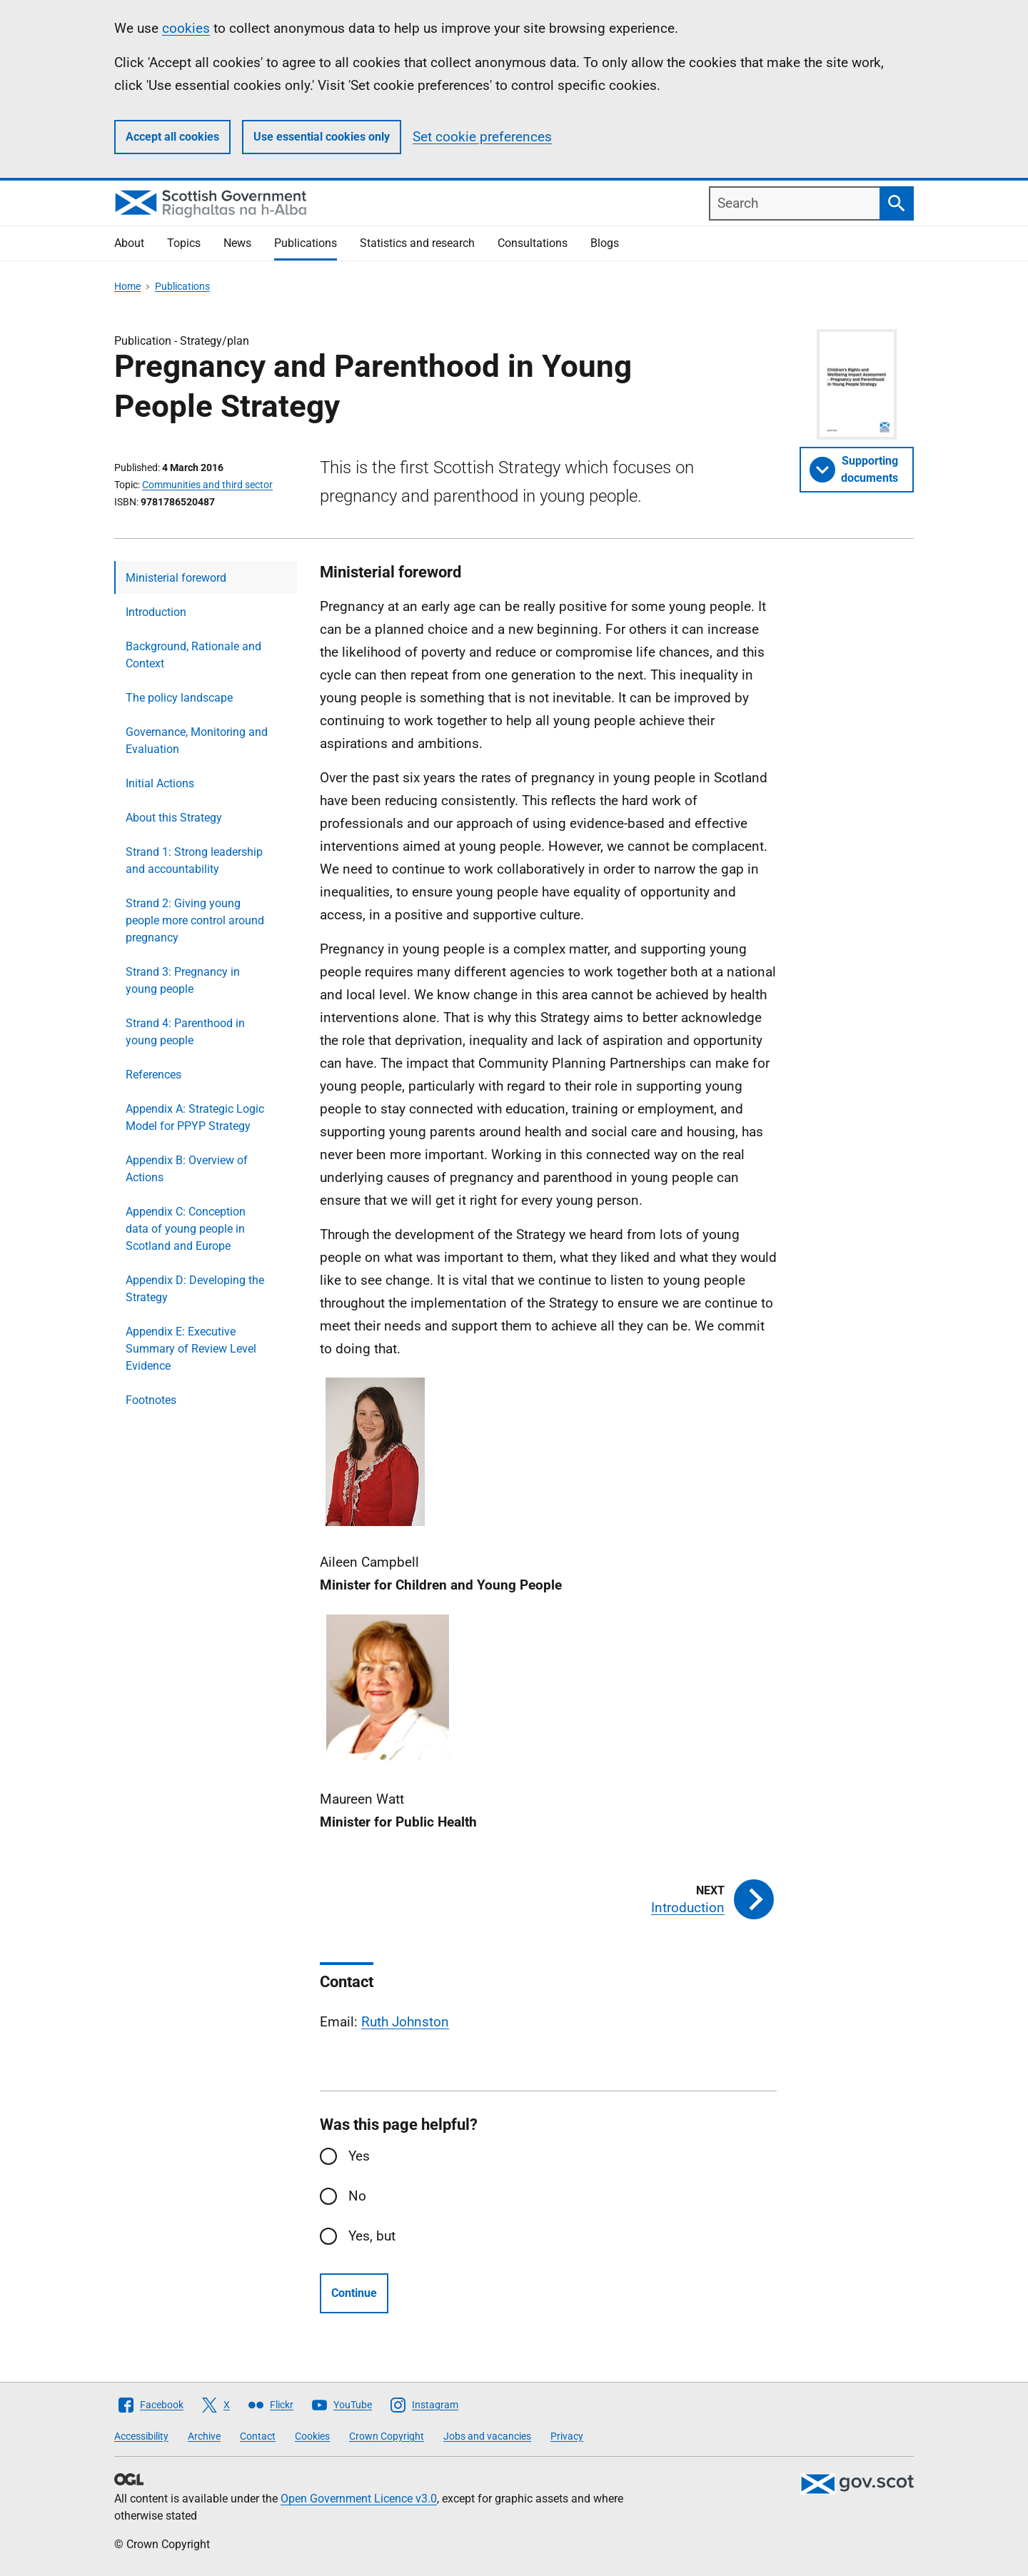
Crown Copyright (386, 2436)
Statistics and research (417, 243)
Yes (359, 2156)
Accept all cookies (172, 136)
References (153, 1074)
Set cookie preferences (482, 136)
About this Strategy (174, 817)
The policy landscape (179, 697)
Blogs (604, 243)
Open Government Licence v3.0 (359, 2498)
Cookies (312, 2436)
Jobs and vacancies (487, 2436)
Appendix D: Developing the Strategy (195, 1288)
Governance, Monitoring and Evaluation (197, 740)
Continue (354, 2293)
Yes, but (371, 2236)
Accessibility (141, 2436)
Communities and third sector (207, 484)
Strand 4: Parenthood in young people (185, 1031)
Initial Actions (160, 783)
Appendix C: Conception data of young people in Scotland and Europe (186, 1229)
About (129, 243)
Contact (258, 2436)
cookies (186, 28)
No (357, 2196)
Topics (184, 243)
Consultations (533, 243)
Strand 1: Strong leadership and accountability (194, 860)
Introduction (156, 612)
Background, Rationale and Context (193, 655)
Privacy (566, 2436)
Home (127, 286)
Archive (204, 2436)
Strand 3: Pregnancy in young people (183, 980)
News (237, 243)
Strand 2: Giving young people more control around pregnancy (195, 920)
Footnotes (151, 1400)
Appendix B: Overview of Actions (187, 1168)
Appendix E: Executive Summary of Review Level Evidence (191, 1349)
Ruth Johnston (405, 2022)
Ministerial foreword (176, 578)
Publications (305, 243)
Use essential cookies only (321, 136)
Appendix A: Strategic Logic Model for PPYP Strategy (195, 1117)
